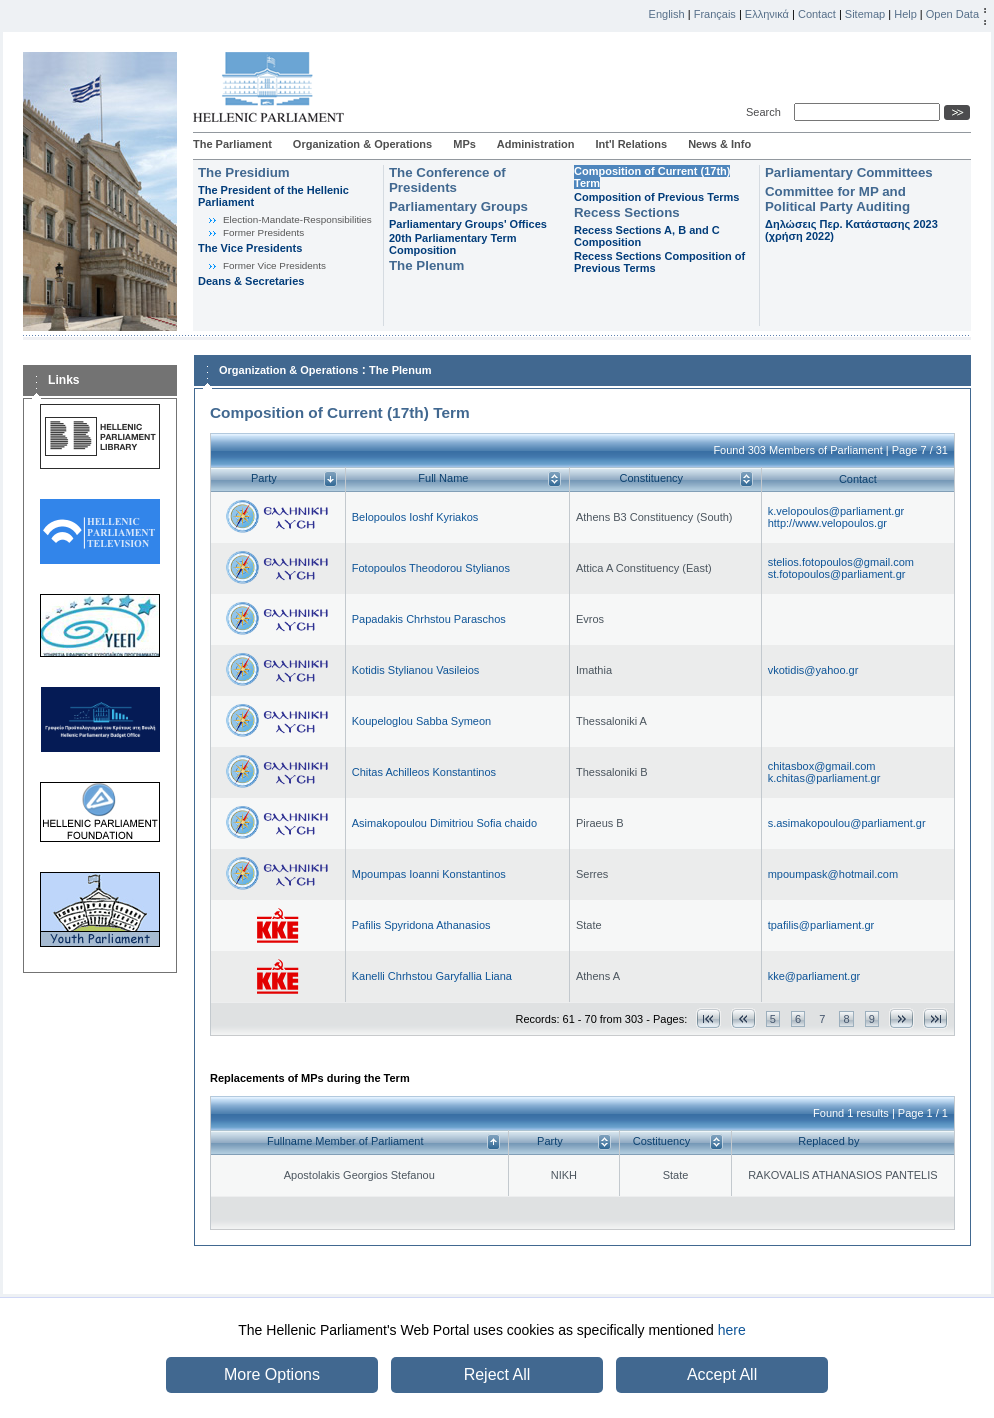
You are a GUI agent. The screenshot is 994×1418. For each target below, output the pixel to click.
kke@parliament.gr (814, 976)
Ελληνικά (767, 14)
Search (766, 112)
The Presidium (244, 172)
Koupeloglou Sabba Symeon (421, 721)
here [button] (732, 1330)
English (667, 14)
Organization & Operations (362, 144)
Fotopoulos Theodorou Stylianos (431, 568)
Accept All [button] (722, 1374)
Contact (817, 14)
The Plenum (426, 265)
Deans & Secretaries (251, 281)
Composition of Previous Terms (656, 197)
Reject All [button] (497, 1374)
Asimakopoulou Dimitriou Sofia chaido (444, 823)
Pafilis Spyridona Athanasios (421, 925)
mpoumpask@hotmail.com (833, 874)
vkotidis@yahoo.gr (813, 670)
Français (715, 14)
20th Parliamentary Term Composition (453, 244)
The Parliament (232, 144)
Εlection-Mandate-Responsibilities (297, 219)
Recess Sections (627, 212)
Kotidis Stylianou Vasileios (416, 670)
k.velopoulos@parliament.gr (836, 511)
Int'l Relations (631, 144)
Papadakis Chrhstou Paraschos (429, 619)
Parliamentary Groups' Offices (468, 224)
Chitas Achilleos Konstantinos (424, 772)
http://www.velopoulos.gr (827, 523)
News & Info (719, 144)
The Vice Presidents (250, 248)
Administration (536, 144)
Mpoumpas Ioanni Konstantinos (429, 874)
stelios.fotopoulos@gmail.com (841, 562)
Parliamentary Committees (849, 172)
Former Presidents (263, 232)
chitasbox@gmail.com (822, 766)
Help (905, 14)
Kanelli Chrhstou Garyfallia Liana (432, 976)
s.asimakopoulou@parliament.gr (847, 823)
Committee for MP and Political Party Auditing (837, 199)
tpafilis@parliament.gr (821, 925)
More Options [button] (272, 1374)
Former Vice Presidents (274, 265)
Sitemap (865, 14)
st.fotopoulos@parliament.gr (837, 574)
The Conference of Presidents (447, 180)
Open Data (952, 14)
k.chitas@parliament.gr (824, 778)
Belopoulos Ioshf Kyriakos (415, 517)
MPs (464, 144)
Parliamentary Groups (458, 206)
